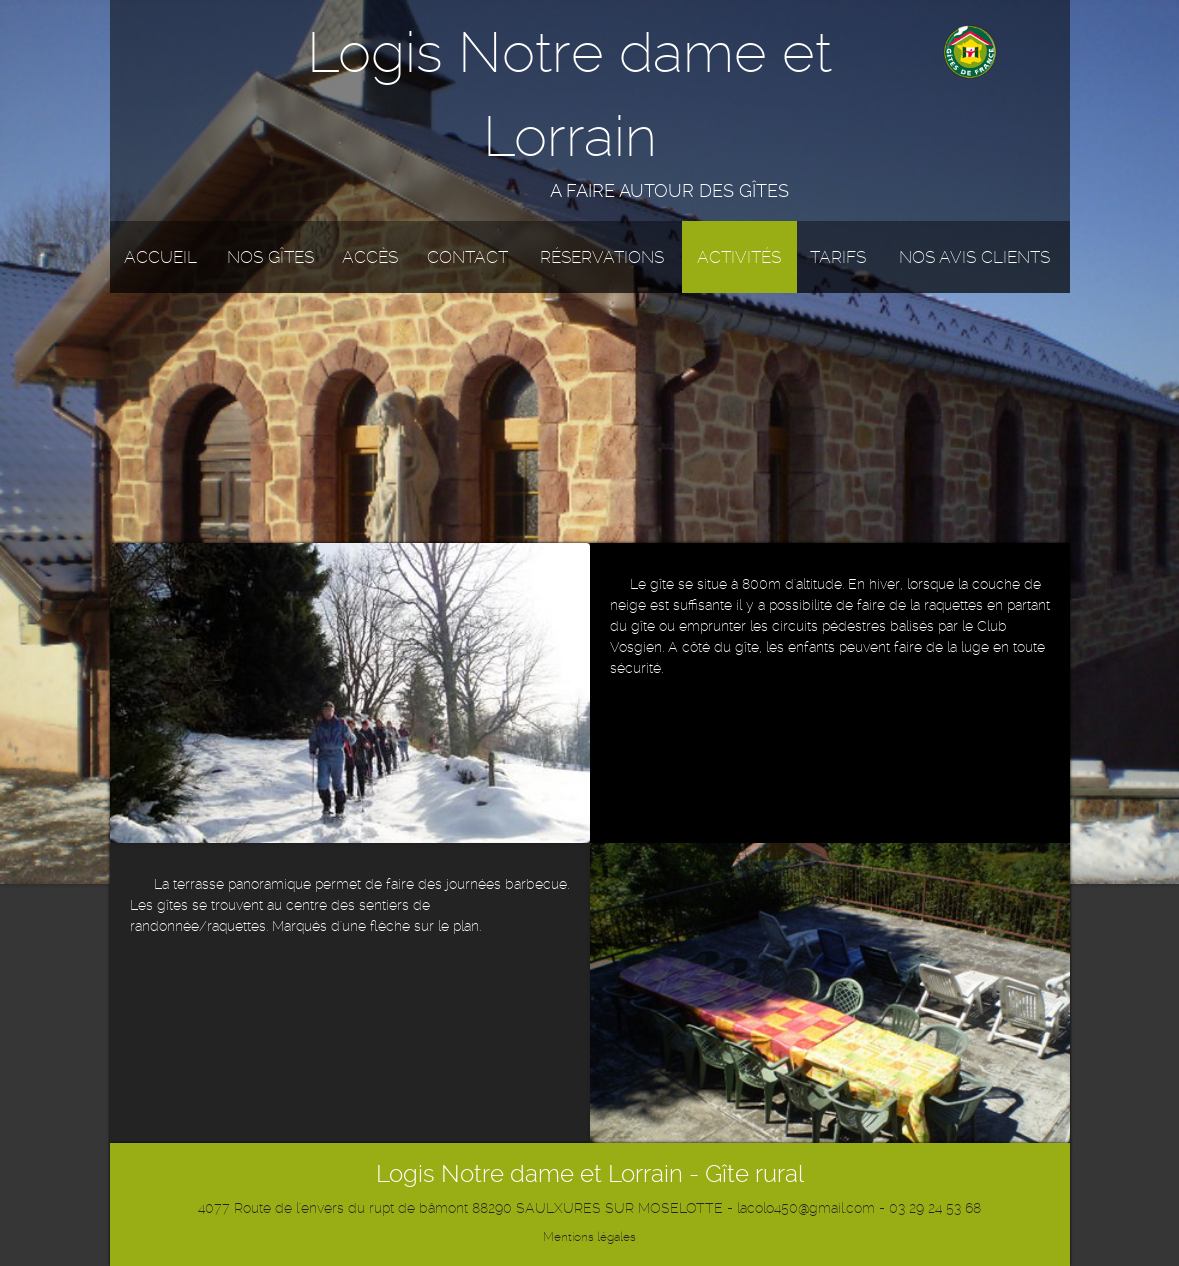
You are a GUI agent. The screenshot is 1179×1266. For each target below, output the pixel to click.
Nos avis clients (974, 257)
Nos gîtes (270, 257)
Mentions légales (589, 1237)
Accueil (160, 257)
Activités (739, 257)
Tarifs (838, 257)
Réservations (602, 257)
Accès (370, 257)
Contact (467, 257)
